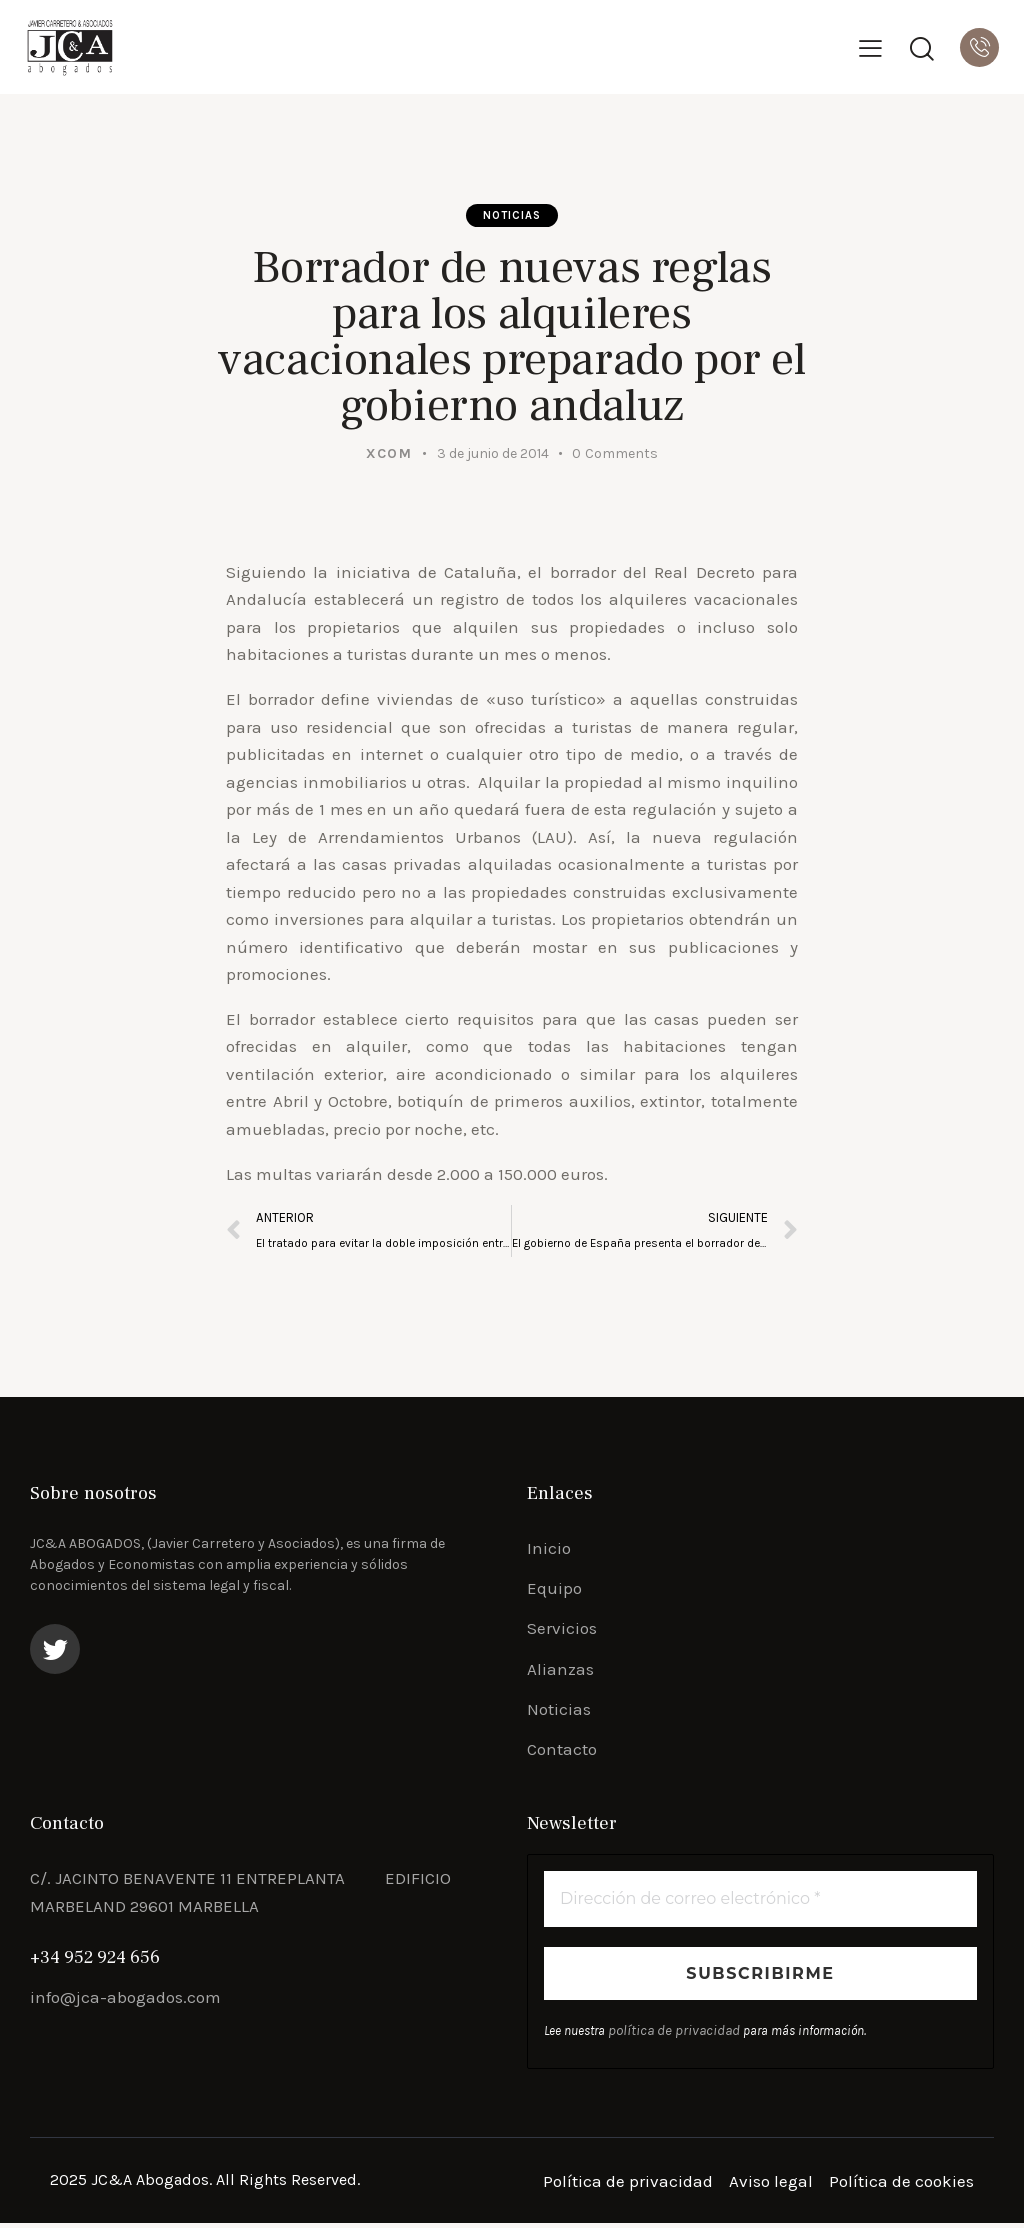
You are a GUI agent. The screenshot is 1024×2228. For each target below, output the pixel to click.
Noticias (512, 217)
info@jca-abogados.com (125, 2002)
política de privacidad (667, 2036)
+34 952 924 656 (95, 1962)
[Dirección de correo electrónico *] (760, 1905)
